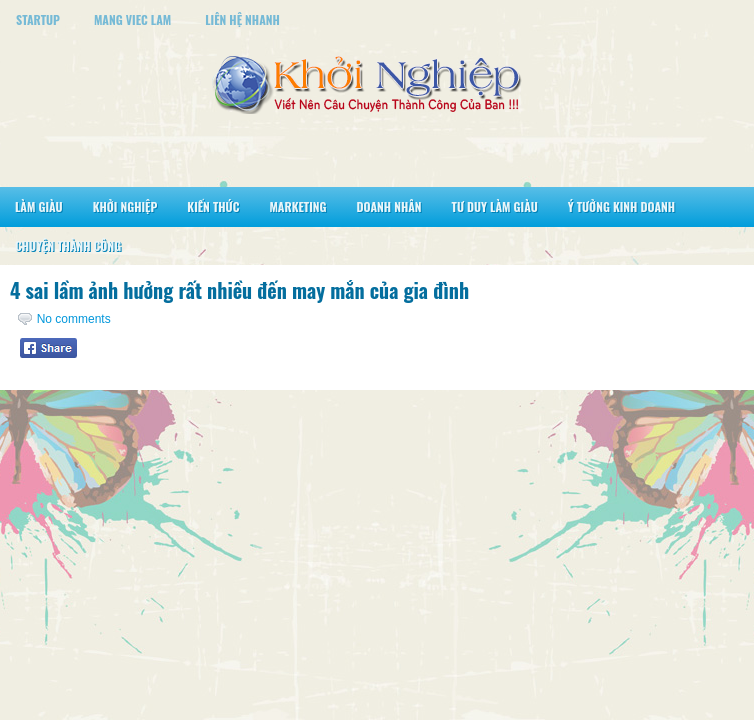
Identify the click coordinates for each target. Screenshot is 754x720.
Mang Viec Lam (132, 19)
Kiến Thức (213, 206)
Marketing (297, 206)
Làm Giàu (39, 206)
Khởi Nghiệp (125, 206)
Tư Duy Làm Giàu (495, 206)
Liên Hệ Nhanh (242, 19)
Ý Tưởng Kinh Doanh (621, 206)
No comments (74, 319)
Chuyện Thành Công (68, 245)
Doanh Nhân (389, 206)
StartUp (38, 19)
